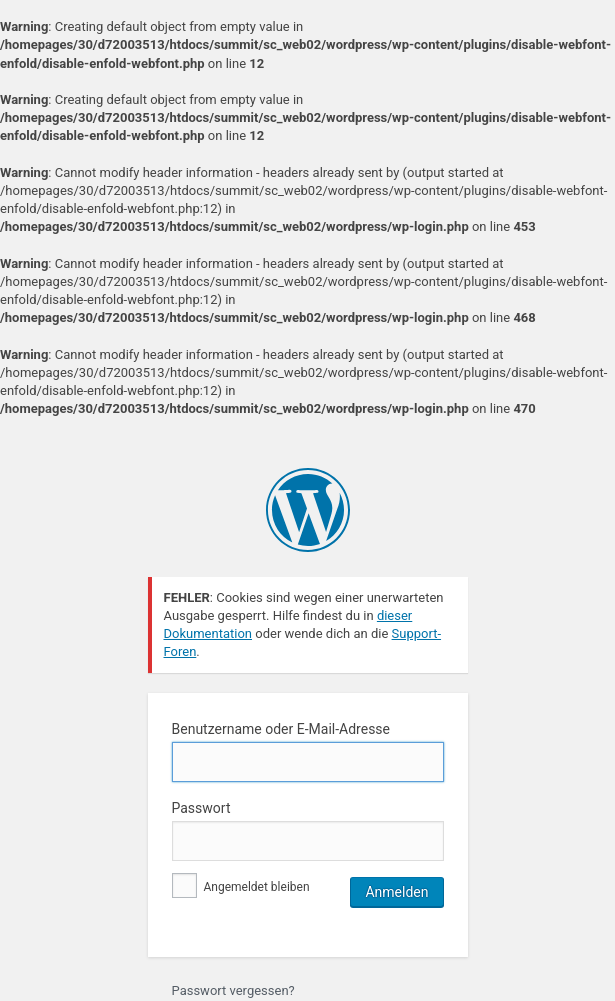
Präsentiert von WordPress (308, 510)
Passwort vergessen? (233, 990)
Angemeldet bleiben (241, 887)
